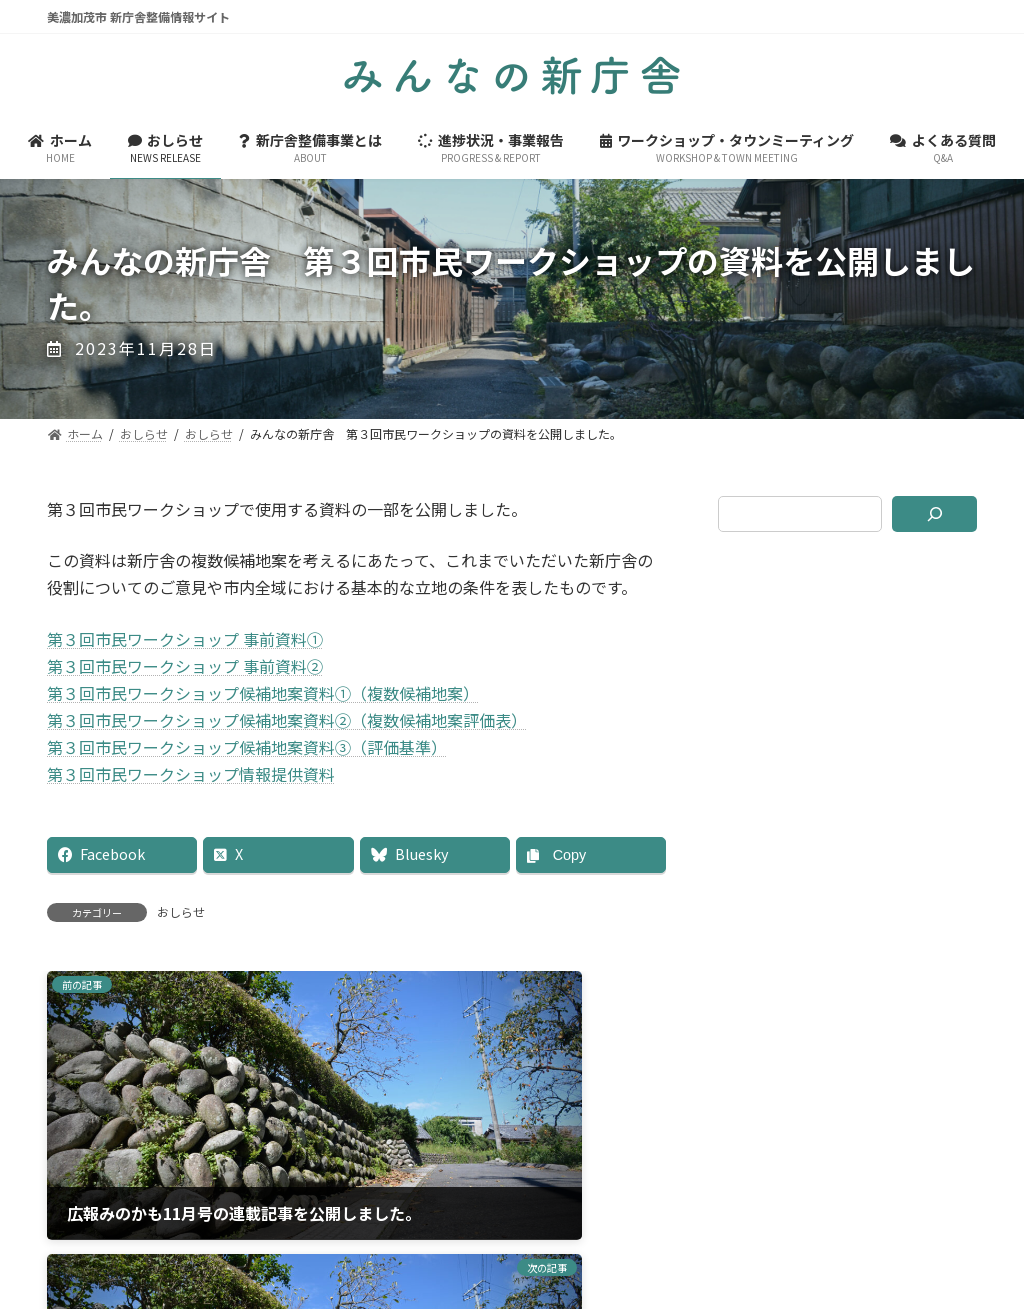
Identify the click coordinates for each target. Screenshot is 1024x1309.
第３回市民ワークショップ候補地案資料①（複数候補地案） (263, 693)
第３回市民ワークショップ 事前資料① (185, 639)
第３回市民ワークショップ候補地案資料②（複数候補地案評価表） (287, 720)
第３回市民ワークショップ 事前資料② (185, 666)
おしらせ (181, 911)
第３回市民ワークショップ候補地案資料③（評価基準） (247, 747)
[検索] (934, 514)
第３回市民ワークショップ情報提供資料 (191, 774)
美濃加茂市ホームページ (512, 1196)
